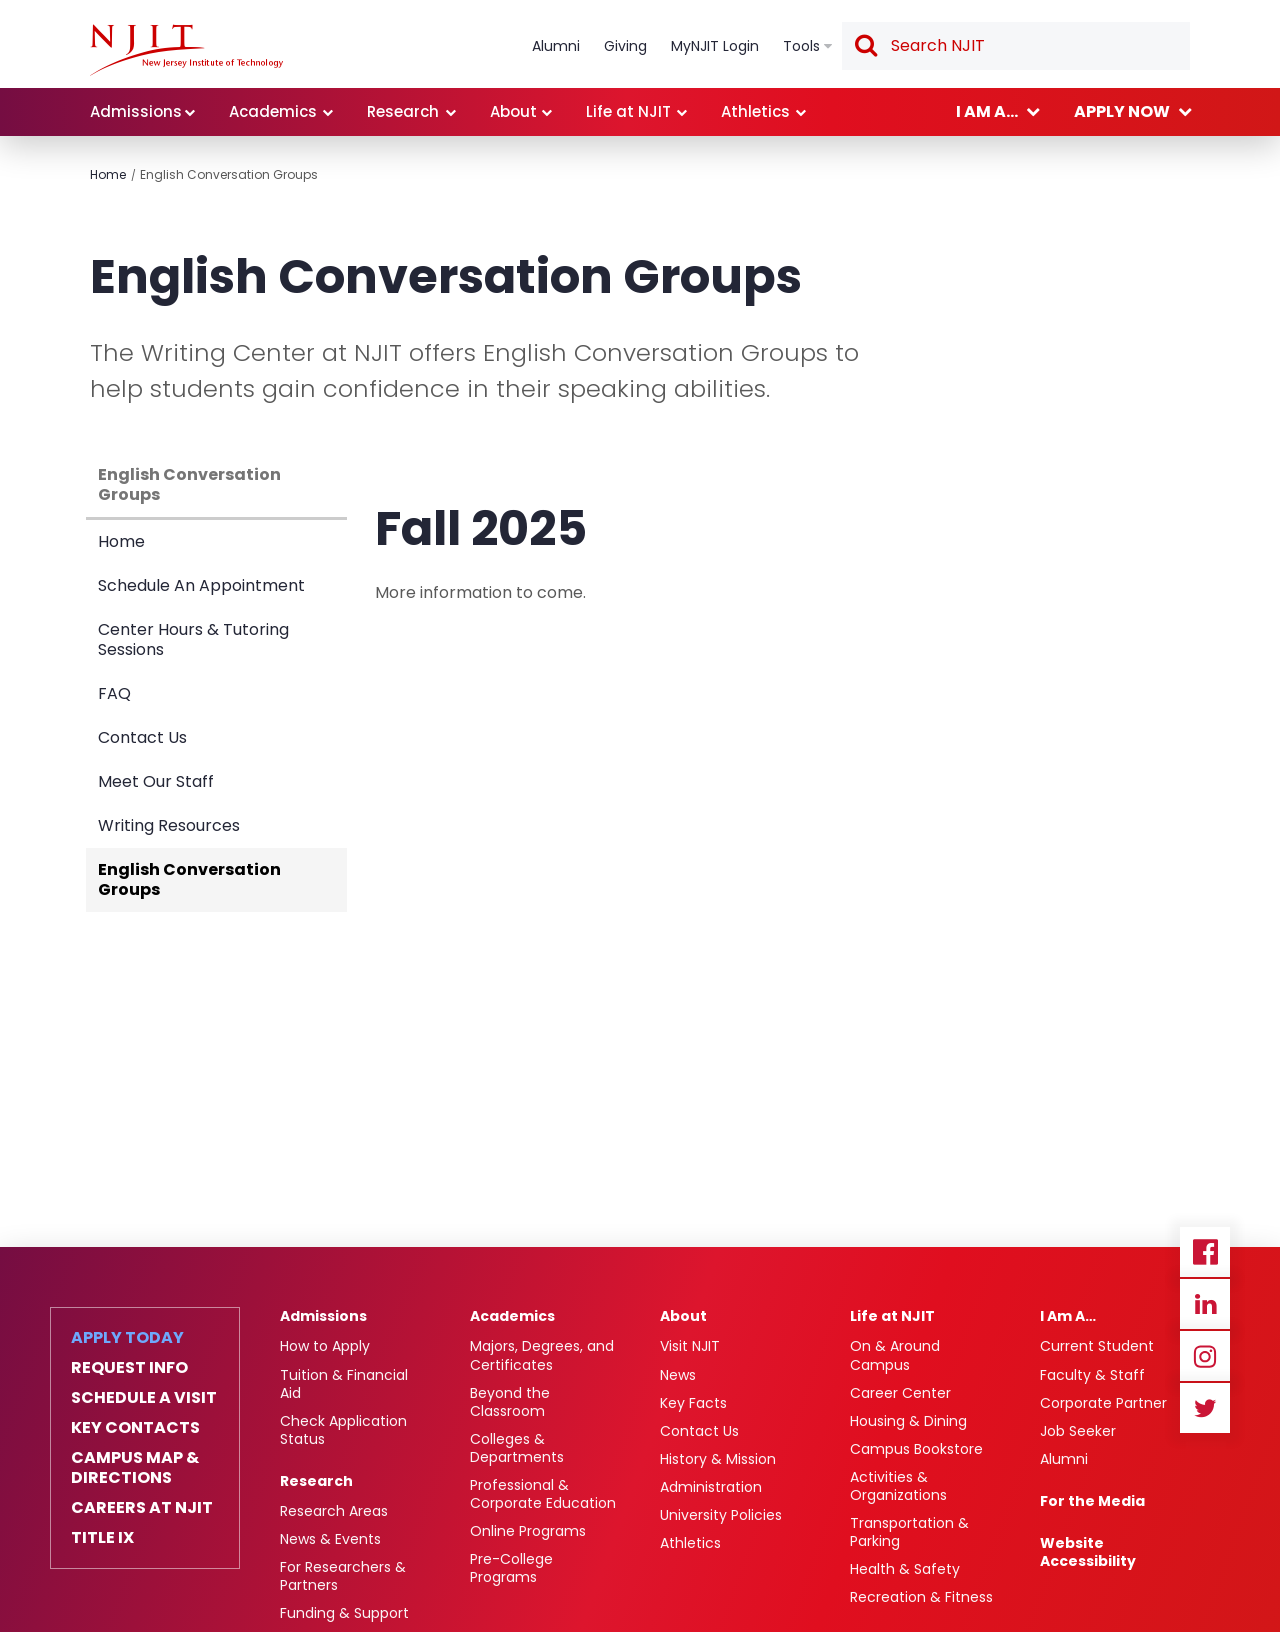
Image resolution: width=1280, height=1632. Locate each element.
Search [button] (865, 47)
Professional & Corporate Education (543, 1494)
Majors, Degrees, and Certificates (542, 1355)
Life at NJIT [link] (628, 111)
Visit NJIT (690, 1346)
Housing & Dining (908, 1421)
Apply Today (127, 1338)
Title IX (102, 1538)
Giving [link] (625, 46)
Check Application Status (343, 1430)
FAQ (114, 693)
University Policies (721, 1515)
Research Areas (334, 1511)
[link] (186, 50)
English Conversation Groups (229, 174)
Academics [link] (273, 111)
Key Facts (693, 1403)
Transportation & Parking (909, 1532)
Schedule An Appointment (201, 585)
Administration (711, 1487)
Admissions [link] (136, 111)
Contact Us (142, 737)
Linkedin (1205, 1304)
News (678, 1375)
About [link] (513, 111)
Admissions (323, 1316)
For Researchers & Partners (343, 1576)
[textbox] (1016, 46)
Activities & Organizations (898, 1486)
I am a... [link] (987, 111)
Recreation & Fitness (921, 1597)
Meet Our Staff (156, 781)
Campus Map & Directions (135, 1468)
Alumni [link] (556, 46)
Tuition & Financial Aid (344, 1384)
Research (316, 1481)
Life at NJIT (892, 1316)
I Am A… (1068, 1316)
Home (108, 174)
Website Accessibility (1088, 1552)
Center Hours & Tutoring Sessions (193, 639)
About (683, 1316)
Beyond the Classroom (510, 1402)
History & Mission (718, 1459)
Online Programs (528, 1531)
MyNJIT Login (715, 46)
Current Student (1097, 1346)
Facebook (1205, 1252)
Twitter (1205, 1408)
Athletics (690, 1543)
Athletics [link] (755, 111)
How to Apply (325, 1346)
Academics (512, 1316)
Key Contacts (135, 1428)
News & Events (330, 1539)
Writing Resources (169, 825)
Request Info (129, 1368)
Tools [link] (801, 46)
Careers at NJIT (142, 1508)
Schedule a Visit (144, 1398)
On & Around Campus (895, 1355)
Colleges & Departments (517, 1448)
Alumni (1064, 1459)
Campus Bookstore (916, 1449)
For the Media (1092, 1501)
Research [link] (403, 111)
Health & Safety (905, 1569)
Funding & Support (344, 1613)
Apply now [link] (1122, 111)
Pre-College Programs (511, 1568)
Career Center (900, 1393)
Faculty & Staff (1092, 1375)
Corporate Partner (1103, 1403)
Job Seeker (1078, 1431)
